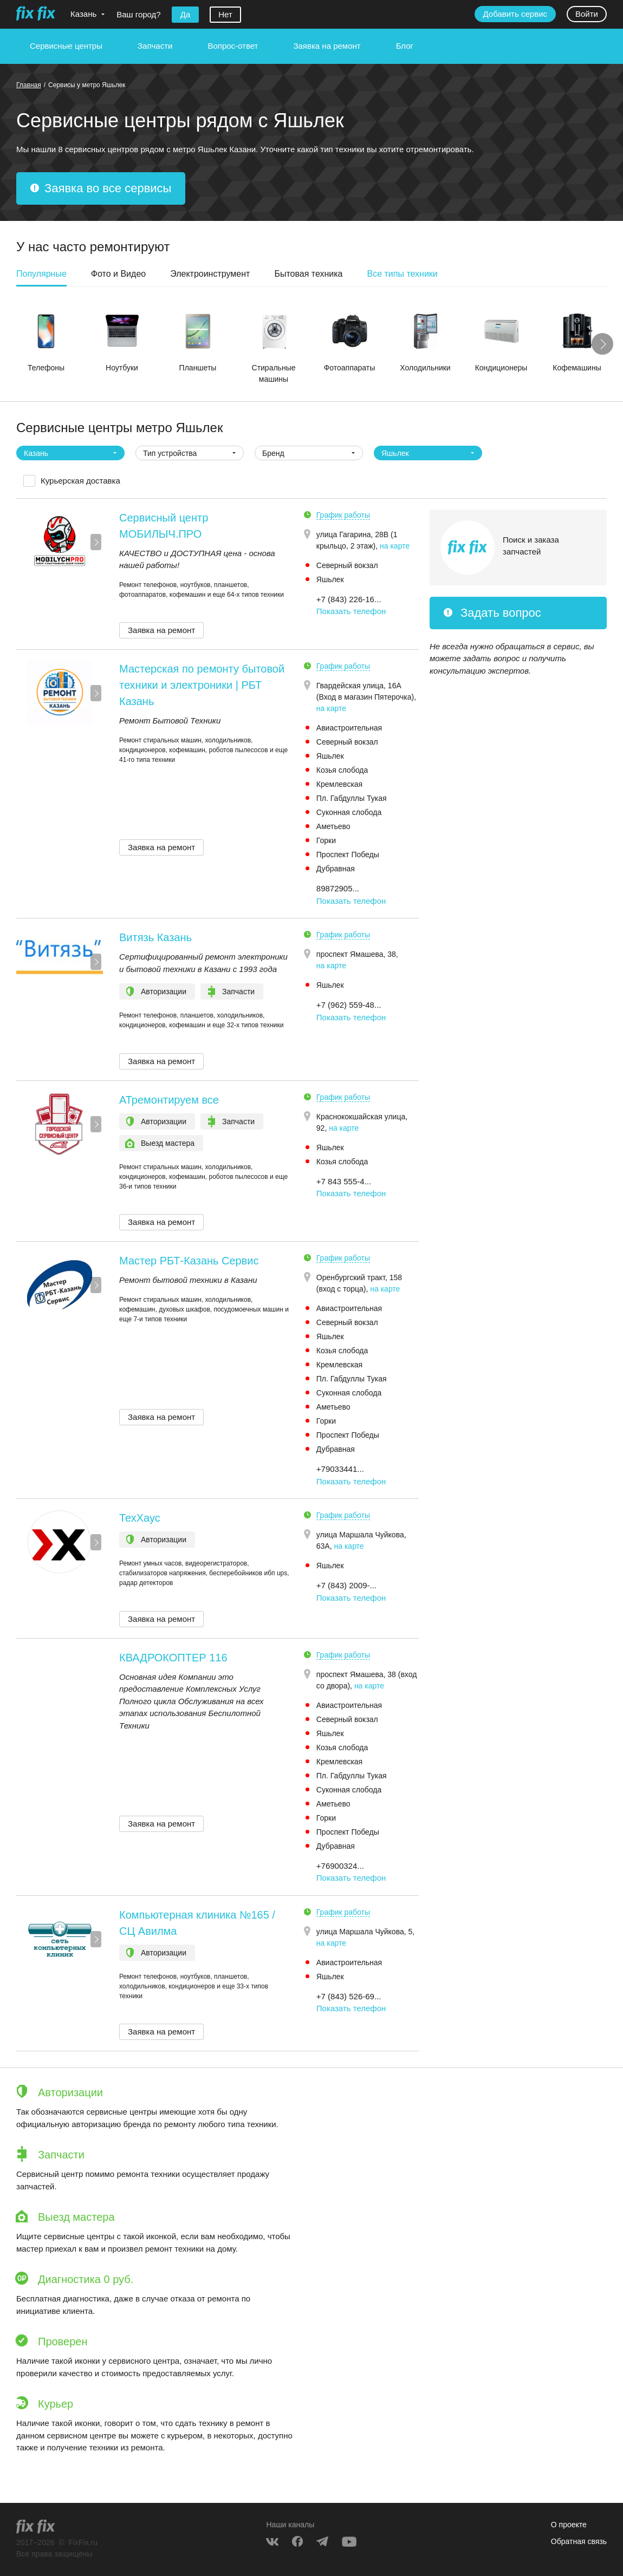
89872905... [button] (337, 888)
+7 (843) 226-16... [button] (348, 599)
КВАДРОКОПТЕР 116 (173, 1658)
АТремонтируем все (169, 1100)
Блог (404, 45)
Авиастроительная (349, 727)
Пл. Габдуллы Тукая (351, 798)
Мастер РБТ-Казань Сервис (189, 1261)
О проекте (569, 2524)
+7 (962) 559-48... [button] (348, 1004)
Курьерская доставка (80, 480)
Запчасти (155, 45)
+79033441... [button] (340, 1468)
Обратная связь (579, 2541)
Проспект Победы (347, 854)
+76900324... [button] (340, 1865)
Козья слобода (342, 770)
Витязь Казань (155, 937)
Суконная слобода (348, 812)
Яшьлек (330, 579)
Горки (326, 840)
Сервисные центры (66, 45)
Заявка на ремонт (326, 45)
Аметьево (333, 826)
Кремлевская (339, 784)
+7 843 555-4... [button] (343, 1181)
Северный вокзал (347, 565)
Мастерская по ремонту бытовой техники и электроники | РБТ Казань (201, 685)
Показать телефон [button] (351, 611)
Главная (28, 85)
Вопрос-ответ (232, 45)
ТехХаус (139, 1518)
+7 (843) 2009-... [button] (346, 1585)
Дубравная (335, 868)
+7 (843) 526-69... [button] (348, 1996)
